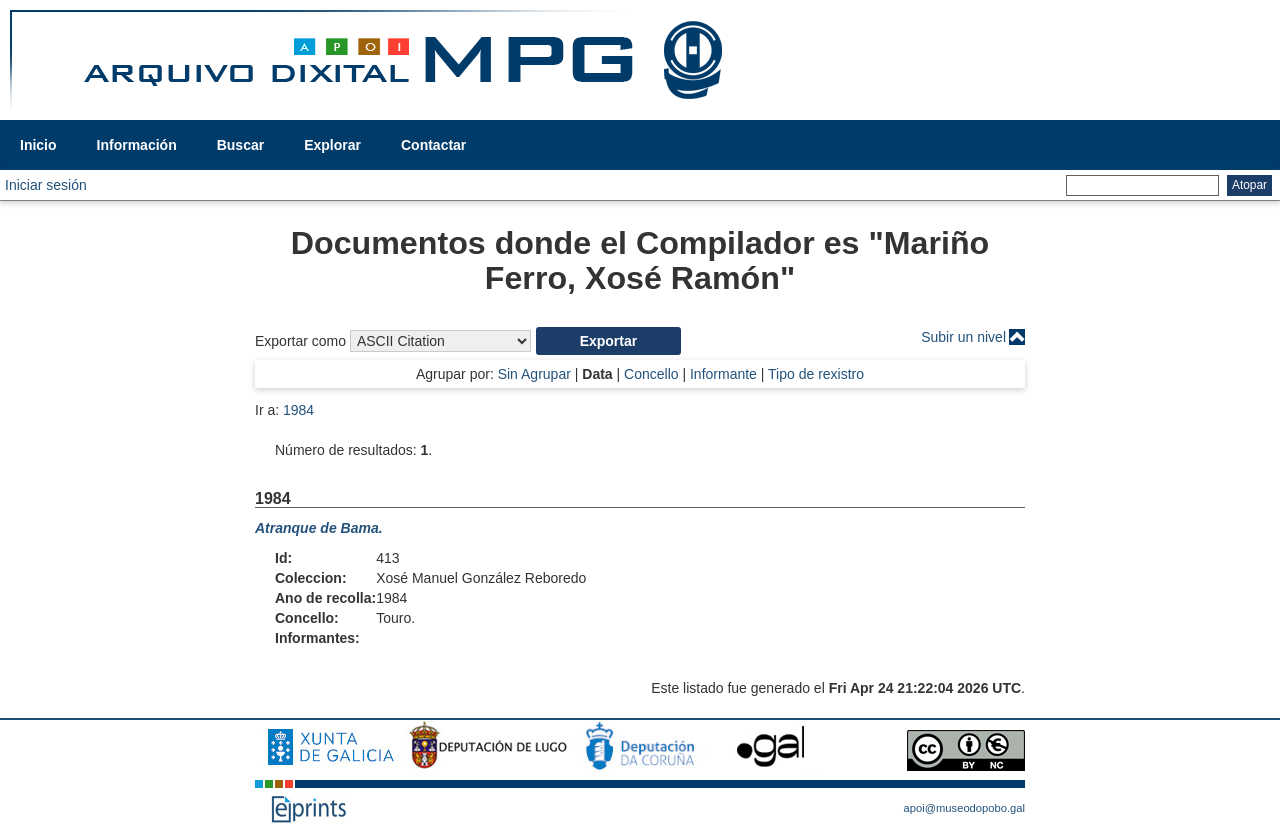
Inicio (38, 145)
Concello (651, 374)
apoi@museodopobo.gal (964, 808)
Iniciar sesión (46, 185)
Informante (723, 374)
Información (137, 145)
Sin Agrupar (534, 374)
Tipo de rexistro (816, 374)
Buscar (240, 145)
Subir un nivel (963, 337)
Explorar (332, 145)
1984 (298, 410)
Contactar (433, 145)
